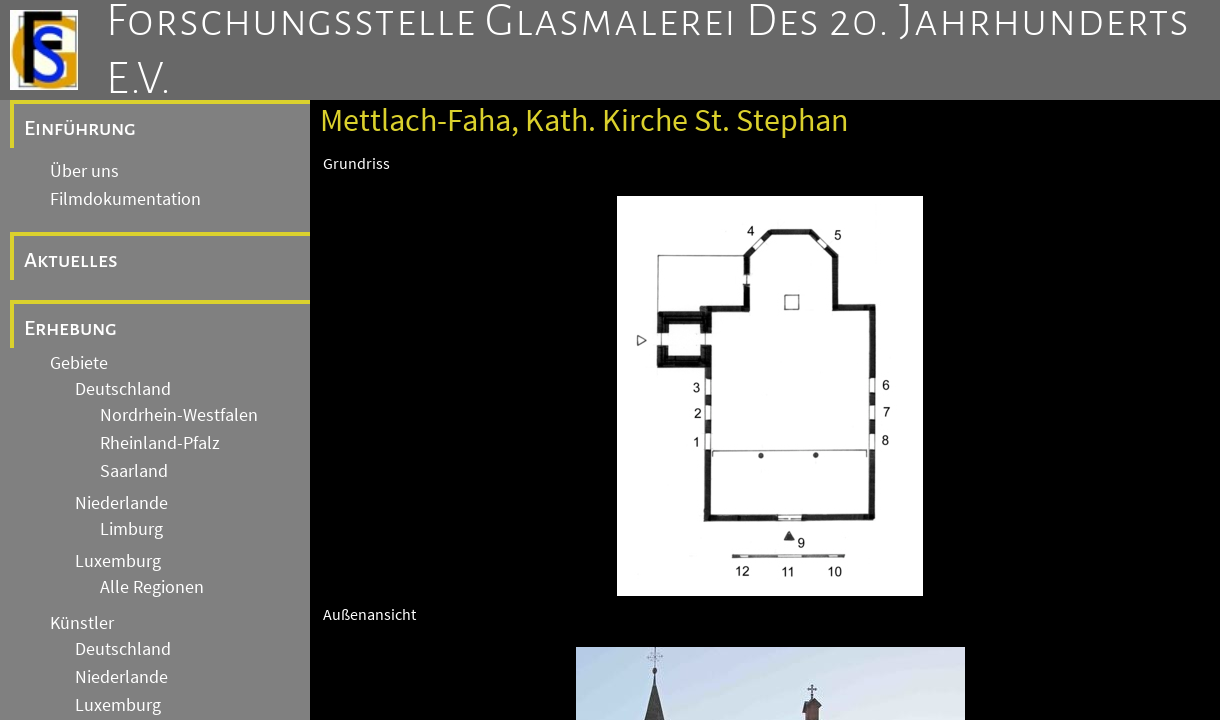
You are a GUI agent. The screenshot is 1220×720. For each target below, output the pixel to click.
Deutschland (123, 389)
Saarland (134, 471)
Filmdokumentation (125, 199)
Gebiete (79, 363)
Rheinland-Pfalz (160, 443)
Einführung (80, 128)
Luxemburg (118, 561)
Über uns (84, 171)
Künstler (82, 623)
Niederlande (121, 503)
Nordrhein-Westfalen (179, 415)
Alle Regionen (152, 587)
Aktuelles (71, 260)
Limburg (131, 529)
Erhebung (70, 328)
